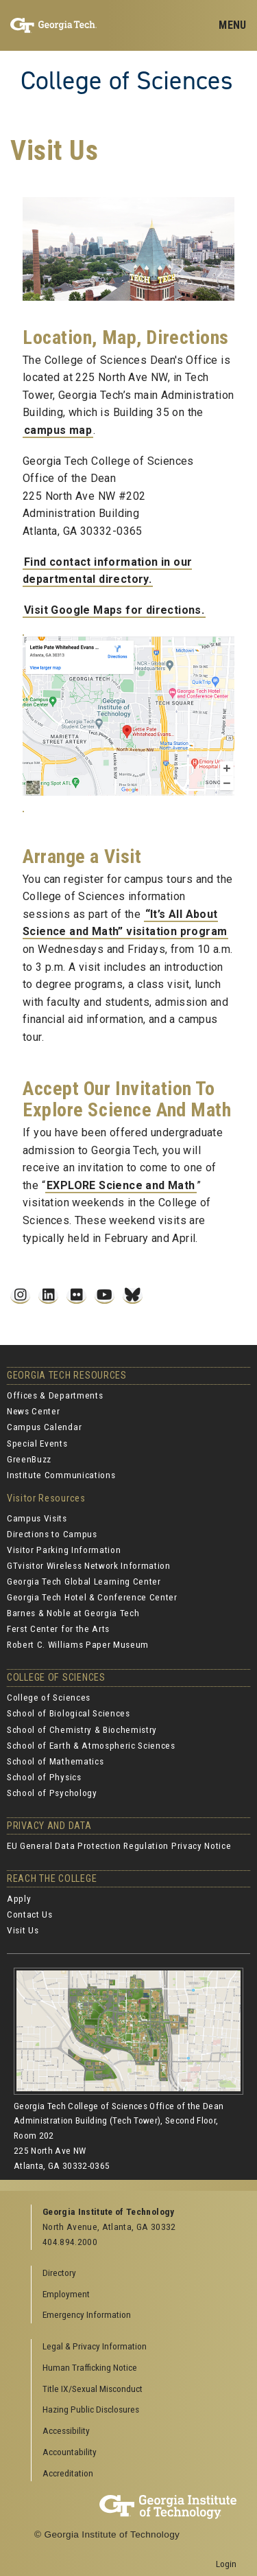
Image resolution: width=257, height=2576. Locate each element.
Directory (59, 2272)
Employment (66, 2293)
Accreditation (67, 2473)
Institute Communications (61, 1474)
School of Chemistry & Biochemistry (82, 1729)
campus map (58, 430)
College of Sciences (127, 80)
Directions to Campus (52, 1533)
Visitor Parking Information (64, 1549)
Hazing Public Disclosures (90, 2409)
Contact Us (30, 1914)
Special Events (37, 1443)
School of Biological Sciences (68, 1712)
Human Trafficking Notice (89, 2367)
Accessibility (66, 2430)
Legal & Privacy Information (94, 2346)
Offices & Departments (55, 1395)
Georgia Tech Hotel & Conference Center (92, 1596)
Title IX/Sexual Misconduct (92, 2388)
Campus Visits (37, 1518)
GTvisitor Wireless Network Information (89, 1565)
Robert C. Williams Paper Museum (78, 1644)
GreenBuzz (29, 1458)
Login (226, 2563)
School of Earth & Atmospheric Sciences (91, 1745)
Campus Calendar (44, 1426)
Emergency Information (86, 2314)
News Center (33, 1410)
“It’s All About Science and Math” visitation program (125, 923)
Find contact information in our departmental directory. (107, 570)
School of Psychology (52, 1792)
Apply (19, 1898)
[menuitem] (134, 2347)
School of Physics (44, 1776)
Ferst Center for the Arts (58, 1628)
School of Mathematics (55, 1761)
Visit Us (22, 1929)
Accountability (69, 2451)
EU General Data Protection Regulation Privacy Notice (119, 1845)
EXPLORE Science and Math (121, 1185)
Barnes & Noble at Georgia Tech (73, 1612)
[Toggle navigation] (232, 25)
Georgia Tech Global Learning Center (84, 1581)
